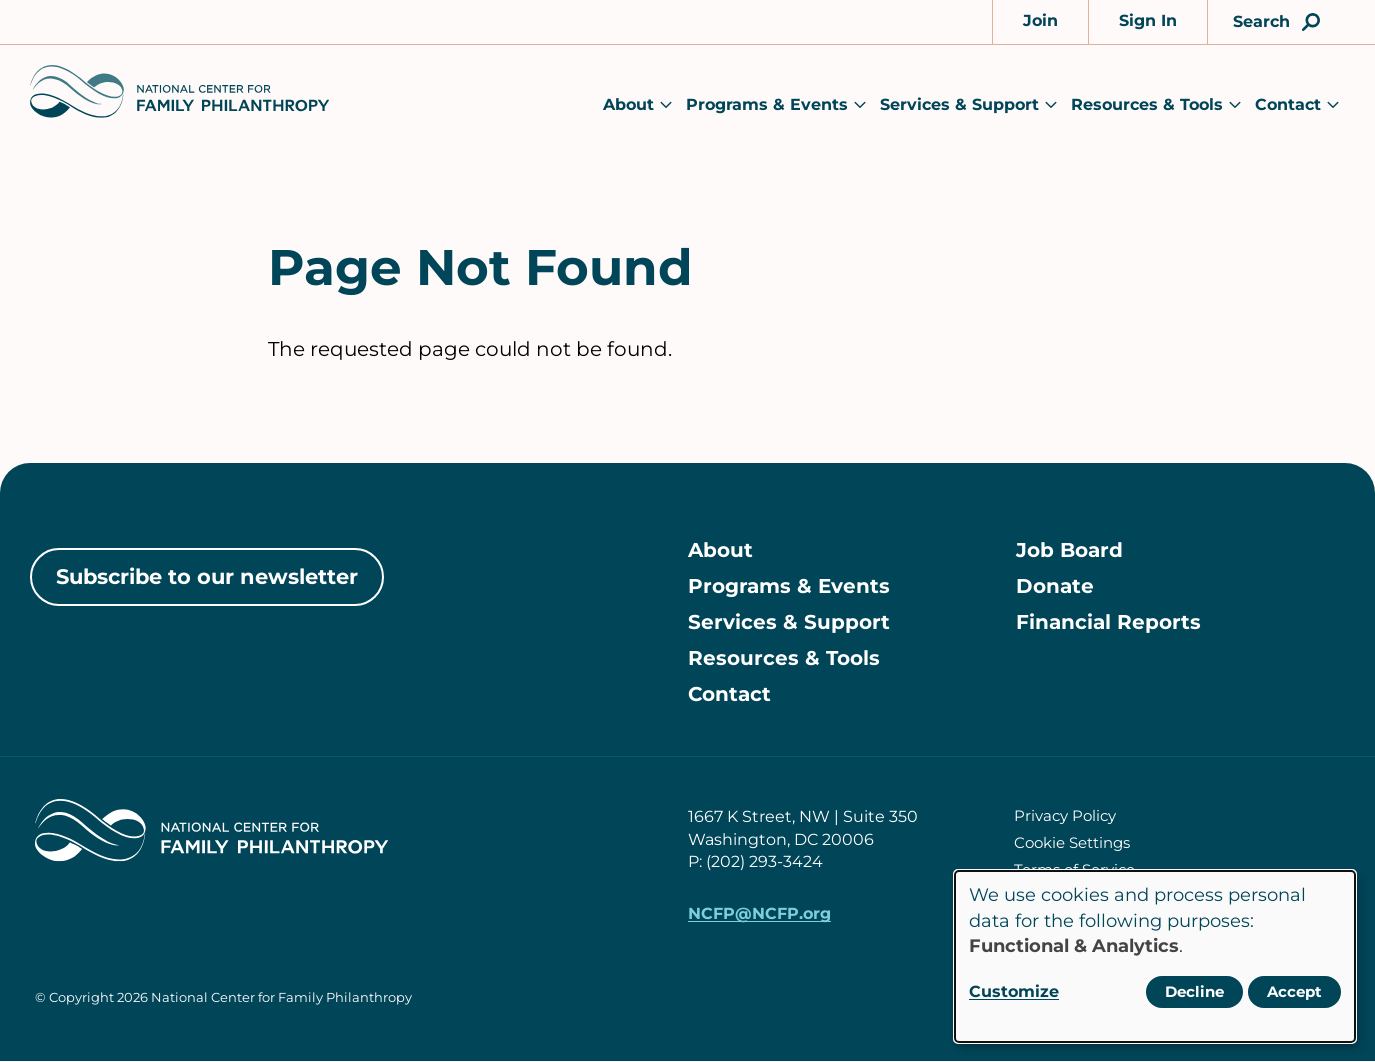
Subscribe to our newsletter (207, 576)
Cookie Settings (1072, 842)
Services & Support (959, 104)
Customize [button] (1014, 991)
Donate (1055, 587)
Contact (1288, 104)
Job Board (1069, 551)
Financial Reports (1108, 623)
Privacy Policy (1065, 815)
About (628, 104)
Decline (1194, 991)
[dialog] (1155, 956)
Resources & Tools (1147, 104)
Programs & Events (767, 104)
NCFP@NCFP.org (759, 914)
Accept (1294, 991)
